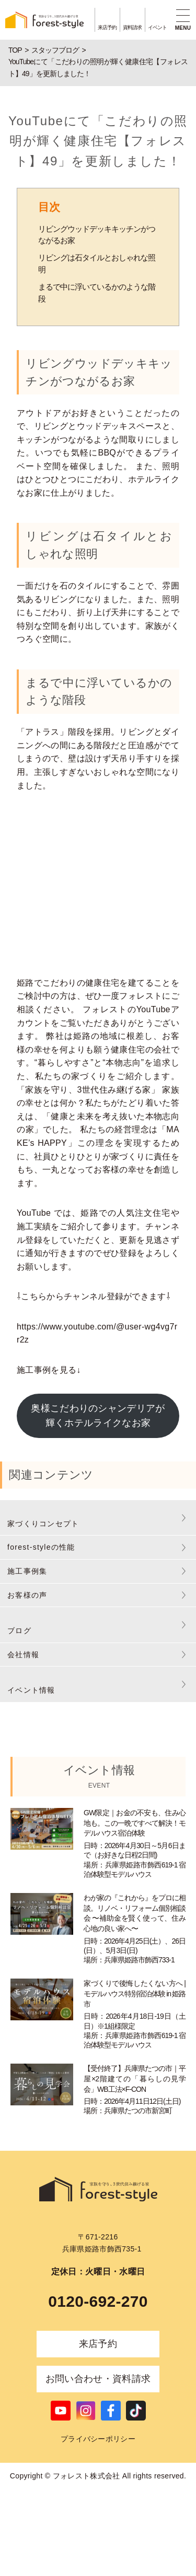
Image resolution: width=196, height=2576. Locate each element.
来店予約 (98, 2344)
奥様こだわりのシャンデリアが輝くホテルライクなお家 (98, 1416)
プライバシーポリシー (98, 2439)
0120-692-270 (98, 2301)
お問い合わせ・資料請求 (98, 2379)
